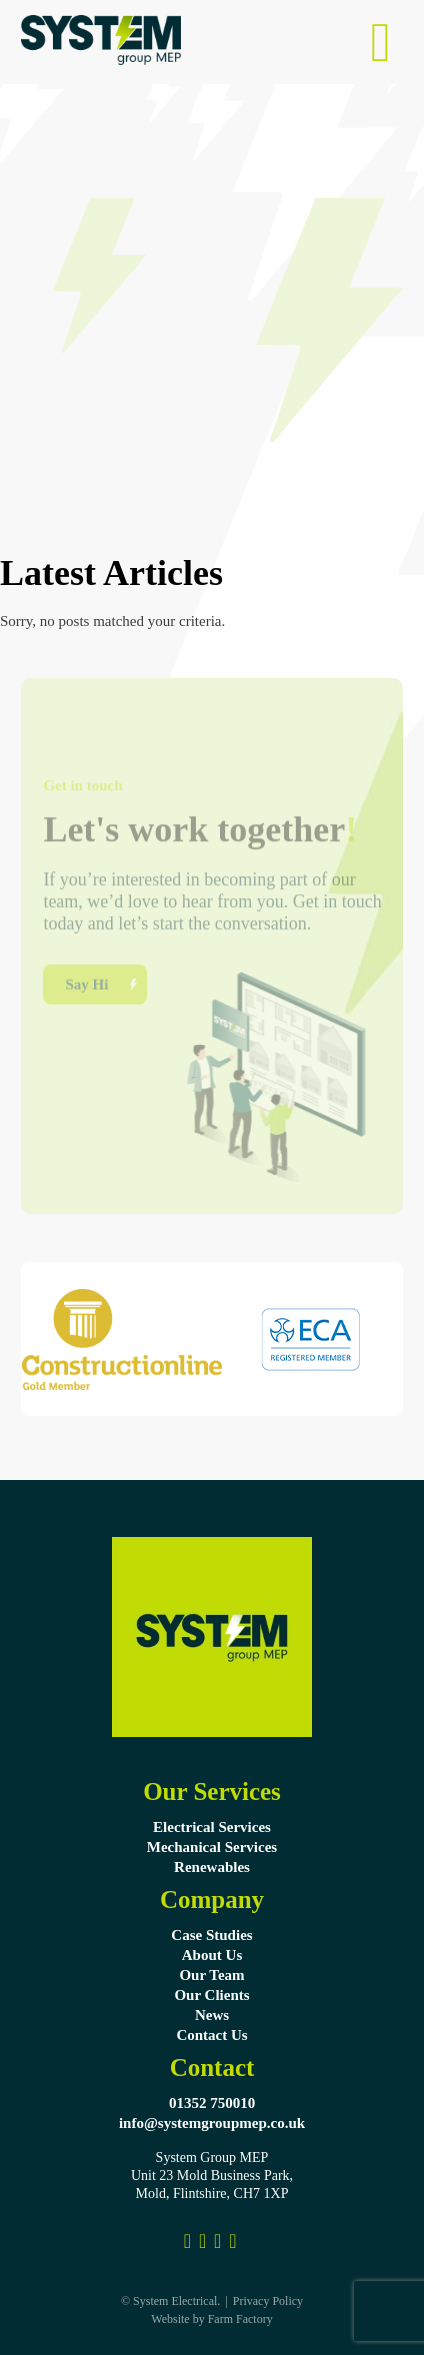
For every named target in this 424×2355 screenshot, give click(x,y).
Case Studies (211, 1935)
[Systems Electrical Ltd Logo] (101, 59)
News (212, 2015)
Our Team (211, 1975)
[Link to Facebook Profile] (187, 2241)
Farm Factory (240, 2319)
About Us (212, 1955)
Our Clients (211, 1995)
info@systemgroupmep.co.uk (212, 2123)
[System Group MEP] (232, 2241)
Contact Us (211, 2035)
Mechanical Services (212, 1847)
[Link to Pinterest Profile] (217, 2241)
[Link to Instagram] (202, 2241)
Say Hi (86, 1012)
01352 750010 (212, 2103)
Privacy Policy (268, 2301)
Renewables (212, 1867)
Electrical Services (212, 1827)
